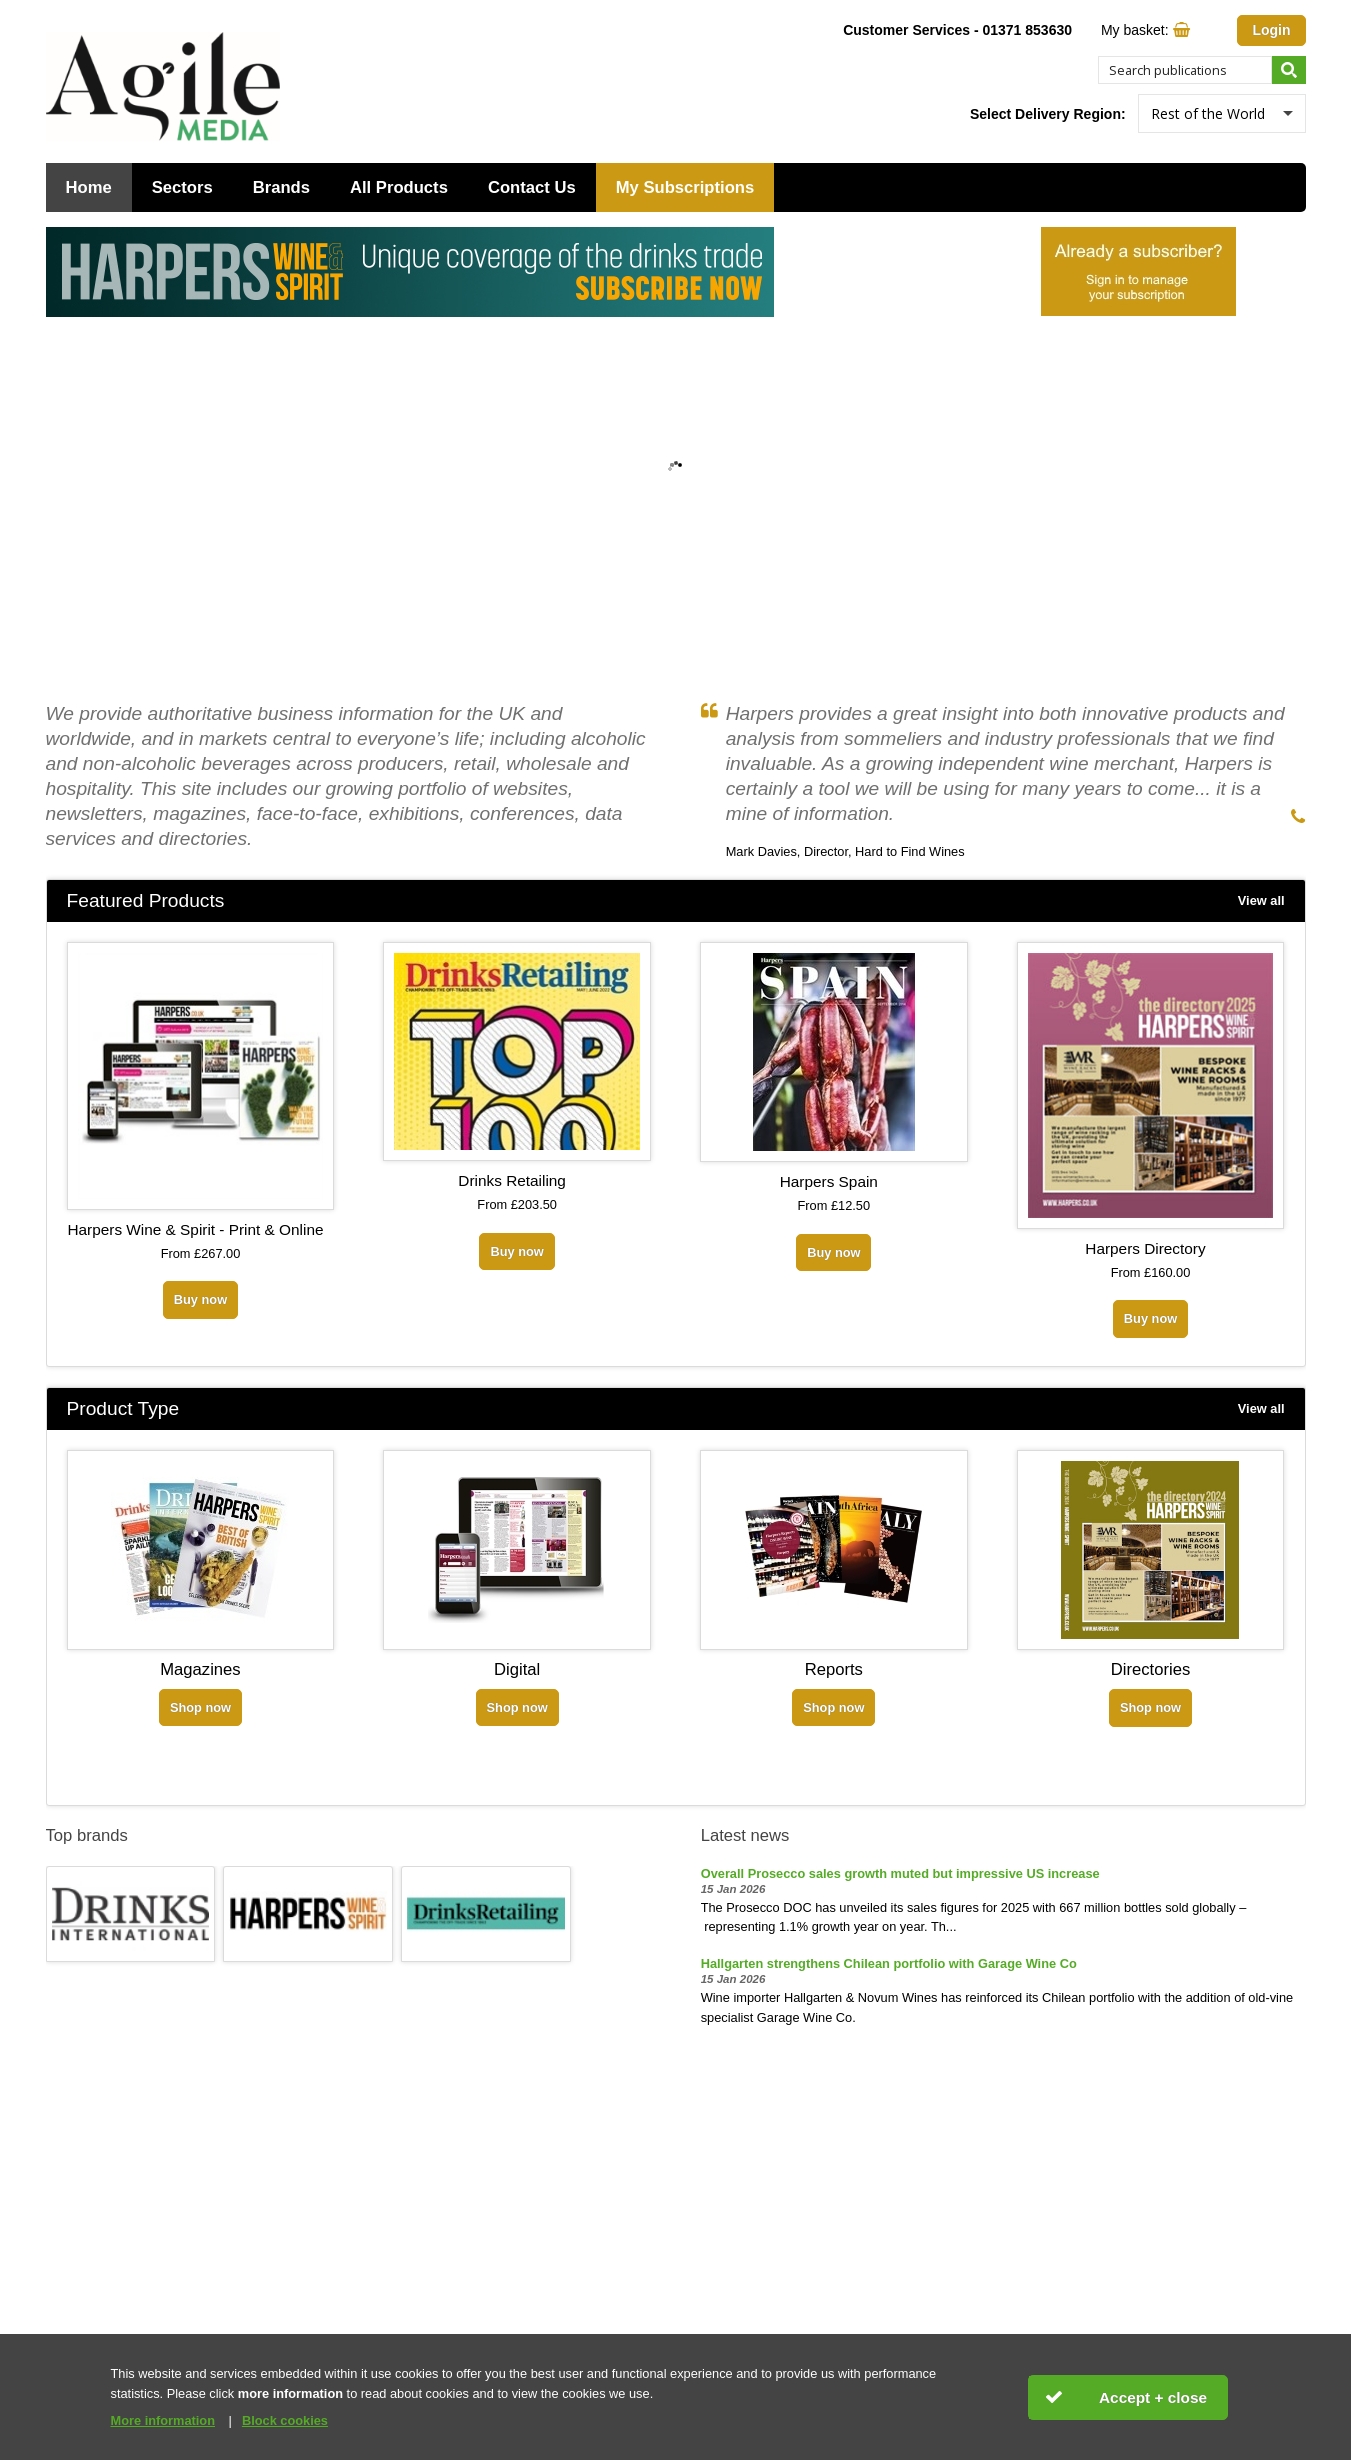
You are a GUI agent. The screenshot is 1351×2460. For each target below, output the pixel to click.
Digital (517, 1669)
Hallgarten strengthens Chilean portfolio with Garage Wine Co (889, 1963)
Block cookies (285, 2420)
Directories (1150, 1669)
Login (1271, 30)
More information (163, 2420)
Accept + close (1153, 2397)
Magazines (200, 1669)
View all (1261, 900)
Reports (834, 1669)
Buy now (200, 1299)
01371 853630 (1027, 30)
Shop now (200, 1707)
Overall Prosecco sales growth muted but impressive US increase (900, 1873)
